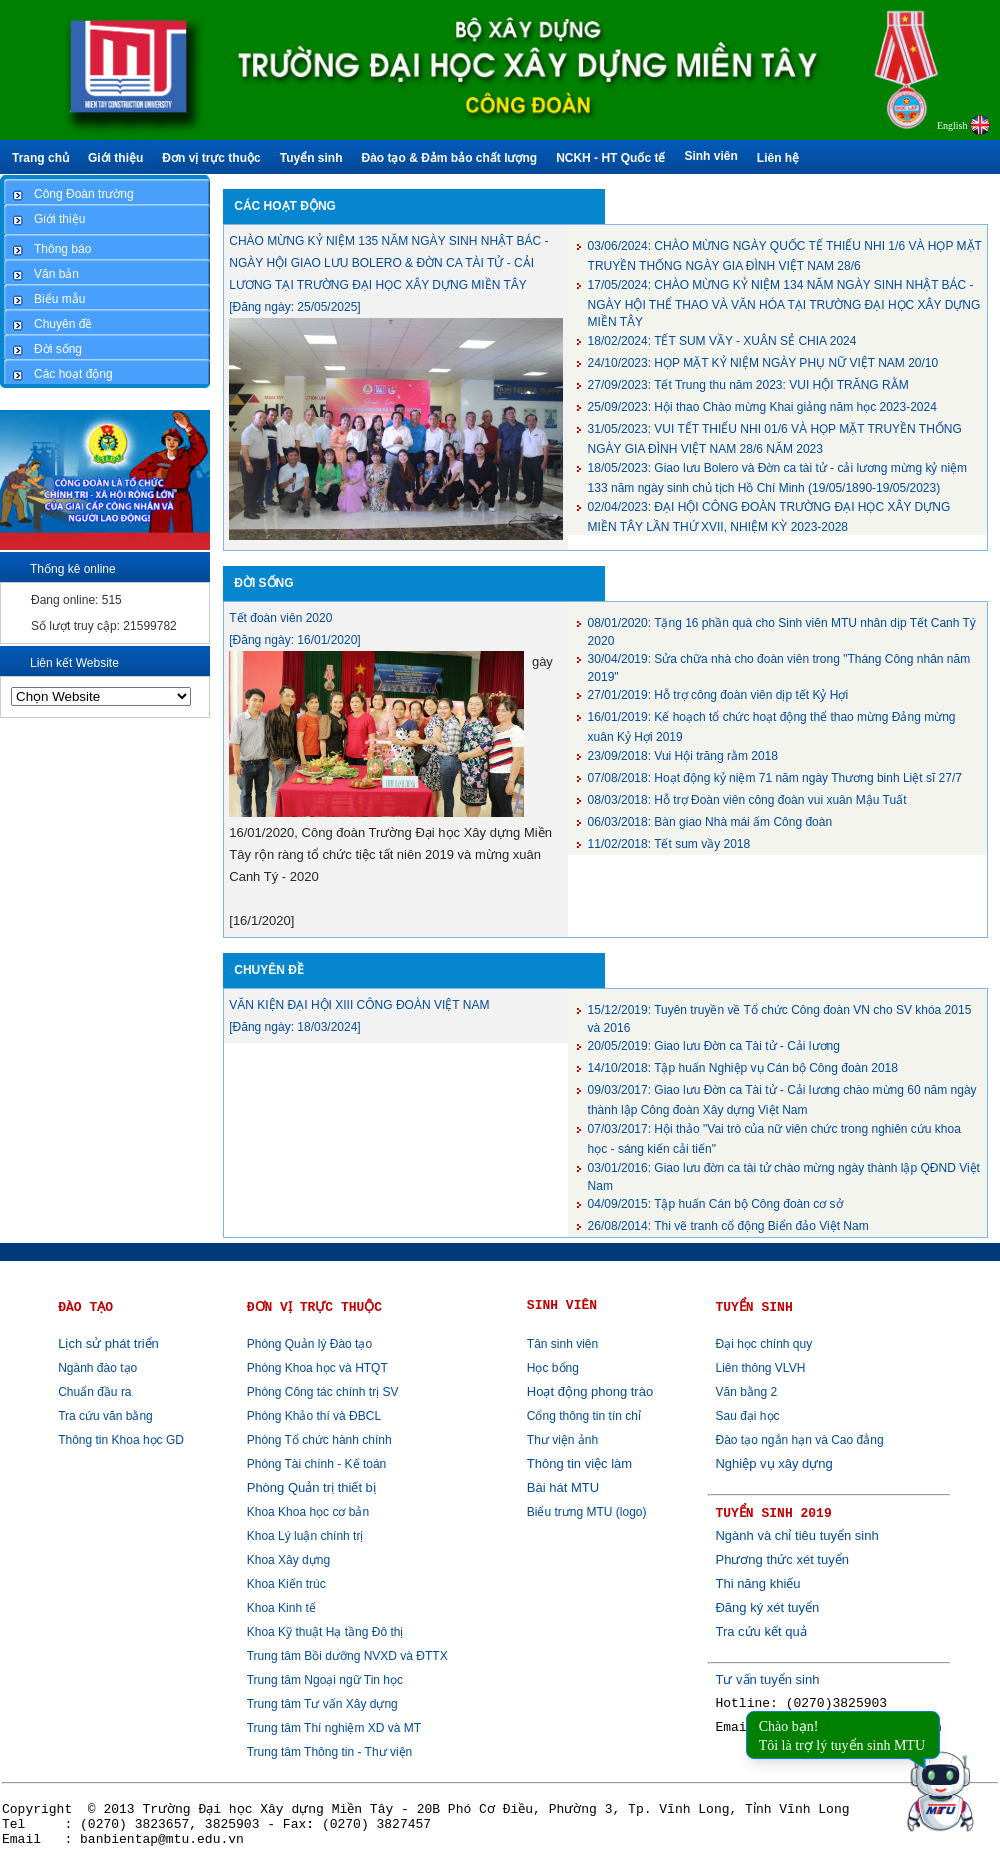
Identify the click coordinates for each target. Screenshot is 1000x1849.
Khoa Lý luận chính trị (305, 1536)
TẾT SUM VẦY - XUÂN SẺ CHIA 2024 (722, 341)
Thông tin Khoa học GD (121, 1440)
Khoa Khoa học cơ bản (308, 1512)
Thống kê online (73, 569)
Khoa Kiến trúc (286, 1584)
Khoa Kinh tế (281, 1608)
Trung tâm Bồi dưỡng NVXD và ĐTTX (347, 1656)
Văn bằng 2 (746, 1392)
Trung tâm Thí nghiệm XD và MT (334, 1728)
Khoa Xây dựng (288, 1560)
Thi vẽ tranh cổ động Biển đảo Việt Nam (728, 1226)
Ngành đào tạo (97, 1368)
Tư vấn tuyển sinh (767, 1679)
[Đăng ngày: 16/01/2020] (294, 640)
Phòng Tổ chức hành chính (319, 1440)
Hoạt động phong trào (590, 1391)
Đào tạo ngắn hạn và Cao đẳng (799, 1440)
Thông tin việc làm (579, 1463)
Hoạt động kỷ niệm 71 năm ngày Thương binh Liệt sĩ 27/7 (775, 778)
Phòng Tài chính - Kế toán (317, 1464)
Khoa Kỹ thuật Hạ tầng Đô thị (325, 1632)
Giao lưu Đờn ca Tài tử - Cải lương (714, 1046)
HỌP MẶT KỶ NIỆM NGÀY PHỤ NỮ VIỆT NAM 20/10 (763, 363)
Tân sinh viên (562, 1344)
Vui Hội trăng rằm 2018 (683, 756)
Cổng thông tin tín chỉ (584, 1416)
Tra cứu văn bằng (105, 1416)
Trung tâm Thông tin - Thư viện (330, 1752)
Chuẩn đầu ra (94, 1392)
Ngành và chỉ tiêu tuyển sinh (796, 1535)
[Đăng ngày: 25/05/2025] (294, 307)
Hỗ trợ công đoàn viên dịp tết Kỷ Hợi (718, 695)
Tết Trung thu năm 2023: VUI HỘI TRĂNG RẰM (748, 385)
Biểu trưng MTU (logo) (587, 1512)
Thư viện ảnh (562, 1440)
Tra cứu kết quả (760, 1631)
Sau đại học (747, 1416)
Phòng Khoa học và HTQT (317, 1368)
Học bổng (553, 1368)
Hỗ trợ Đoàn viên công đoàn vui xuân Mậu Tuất (747, 800)
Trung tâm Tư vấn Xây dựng (322, 1704)
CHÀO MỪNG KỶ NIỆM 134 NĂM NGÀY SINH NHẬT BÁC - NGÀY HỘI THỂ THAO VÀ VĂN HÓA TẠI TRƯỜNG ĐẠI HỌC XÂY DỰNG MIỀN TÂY (784, 303)
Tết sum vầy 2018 (669, 844)
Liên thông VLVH (760, 1368)
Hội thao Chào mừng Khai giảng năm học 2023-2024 (762, 407)
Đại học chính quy (763, 1344)
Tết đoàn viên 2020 (280, 618)
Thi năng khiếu (757, 1583)
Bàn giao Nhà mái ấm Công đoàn (710, 822)
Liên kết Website (74, 663)
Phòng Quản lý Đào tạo (309, 1344)
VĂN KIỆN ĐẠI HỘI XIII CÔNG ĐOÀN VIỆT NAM (359, 1005)
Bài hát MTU (563, 1487)
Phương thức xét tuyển (781, 1559)
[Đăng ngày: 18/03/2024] (294, 1027)
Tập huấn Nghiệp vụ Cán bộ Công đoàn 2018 (743, 1068)
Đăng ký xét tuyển (767, 1607)
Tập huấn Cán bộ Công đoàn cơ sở (715, 1204)
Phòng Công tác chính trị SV (323, 1392)
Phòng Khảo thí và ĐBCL (314, 1416)
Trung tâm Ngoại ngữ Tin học (325, 1680)
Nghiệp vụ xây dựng (773, 1463)
